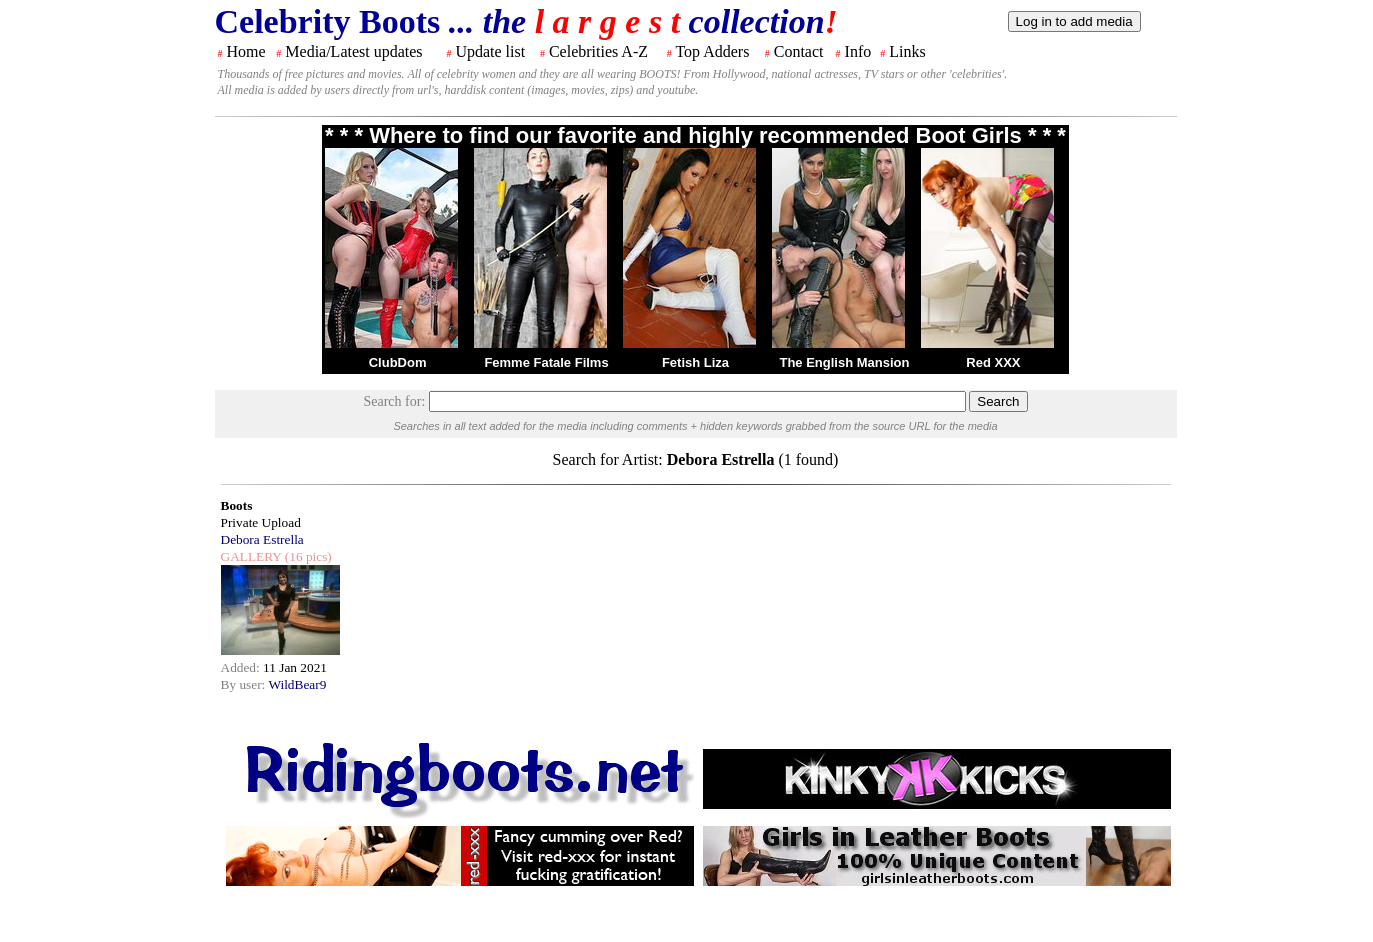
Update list (490, 51)
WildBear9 (297, 684)
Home (246, 51)
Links (907, 51)
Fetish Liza (695, 362)
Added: (242, 667)
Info (858, 51)
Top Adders (712, 51)
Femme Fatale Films (546, 362)
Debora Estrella (262, 539)
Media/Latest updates (353, 51)
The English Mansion (844, 362)
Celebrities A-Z (598, 51)
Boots (237, 505)
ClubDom (398, 362)
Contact (799, 51)
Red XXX (993, 362)
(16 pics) (306, 556)
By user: (245, 684)
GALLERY (251, 556)
